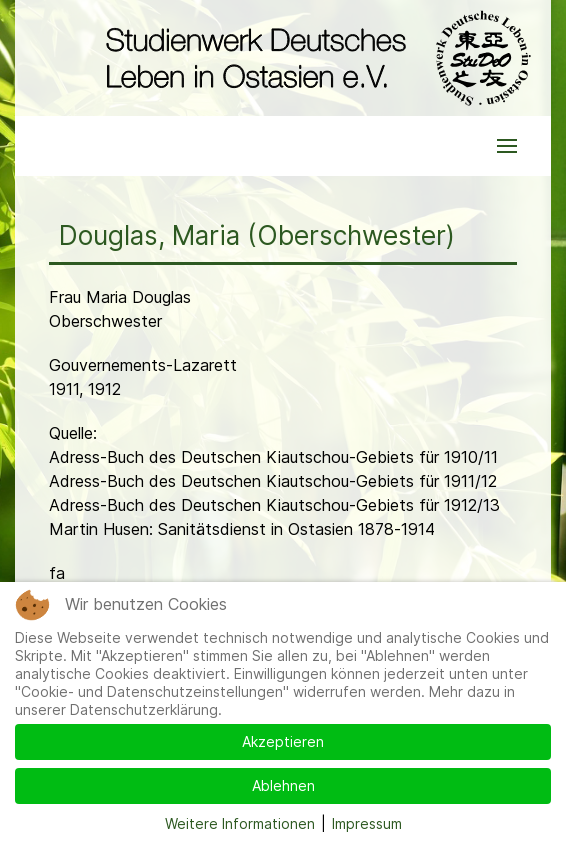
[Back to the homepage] (313, 58)
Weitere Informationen (240, 823)
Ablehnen (283, 785)
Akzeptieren (283, 741)
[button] (507, 146)
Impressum (367, 823)
